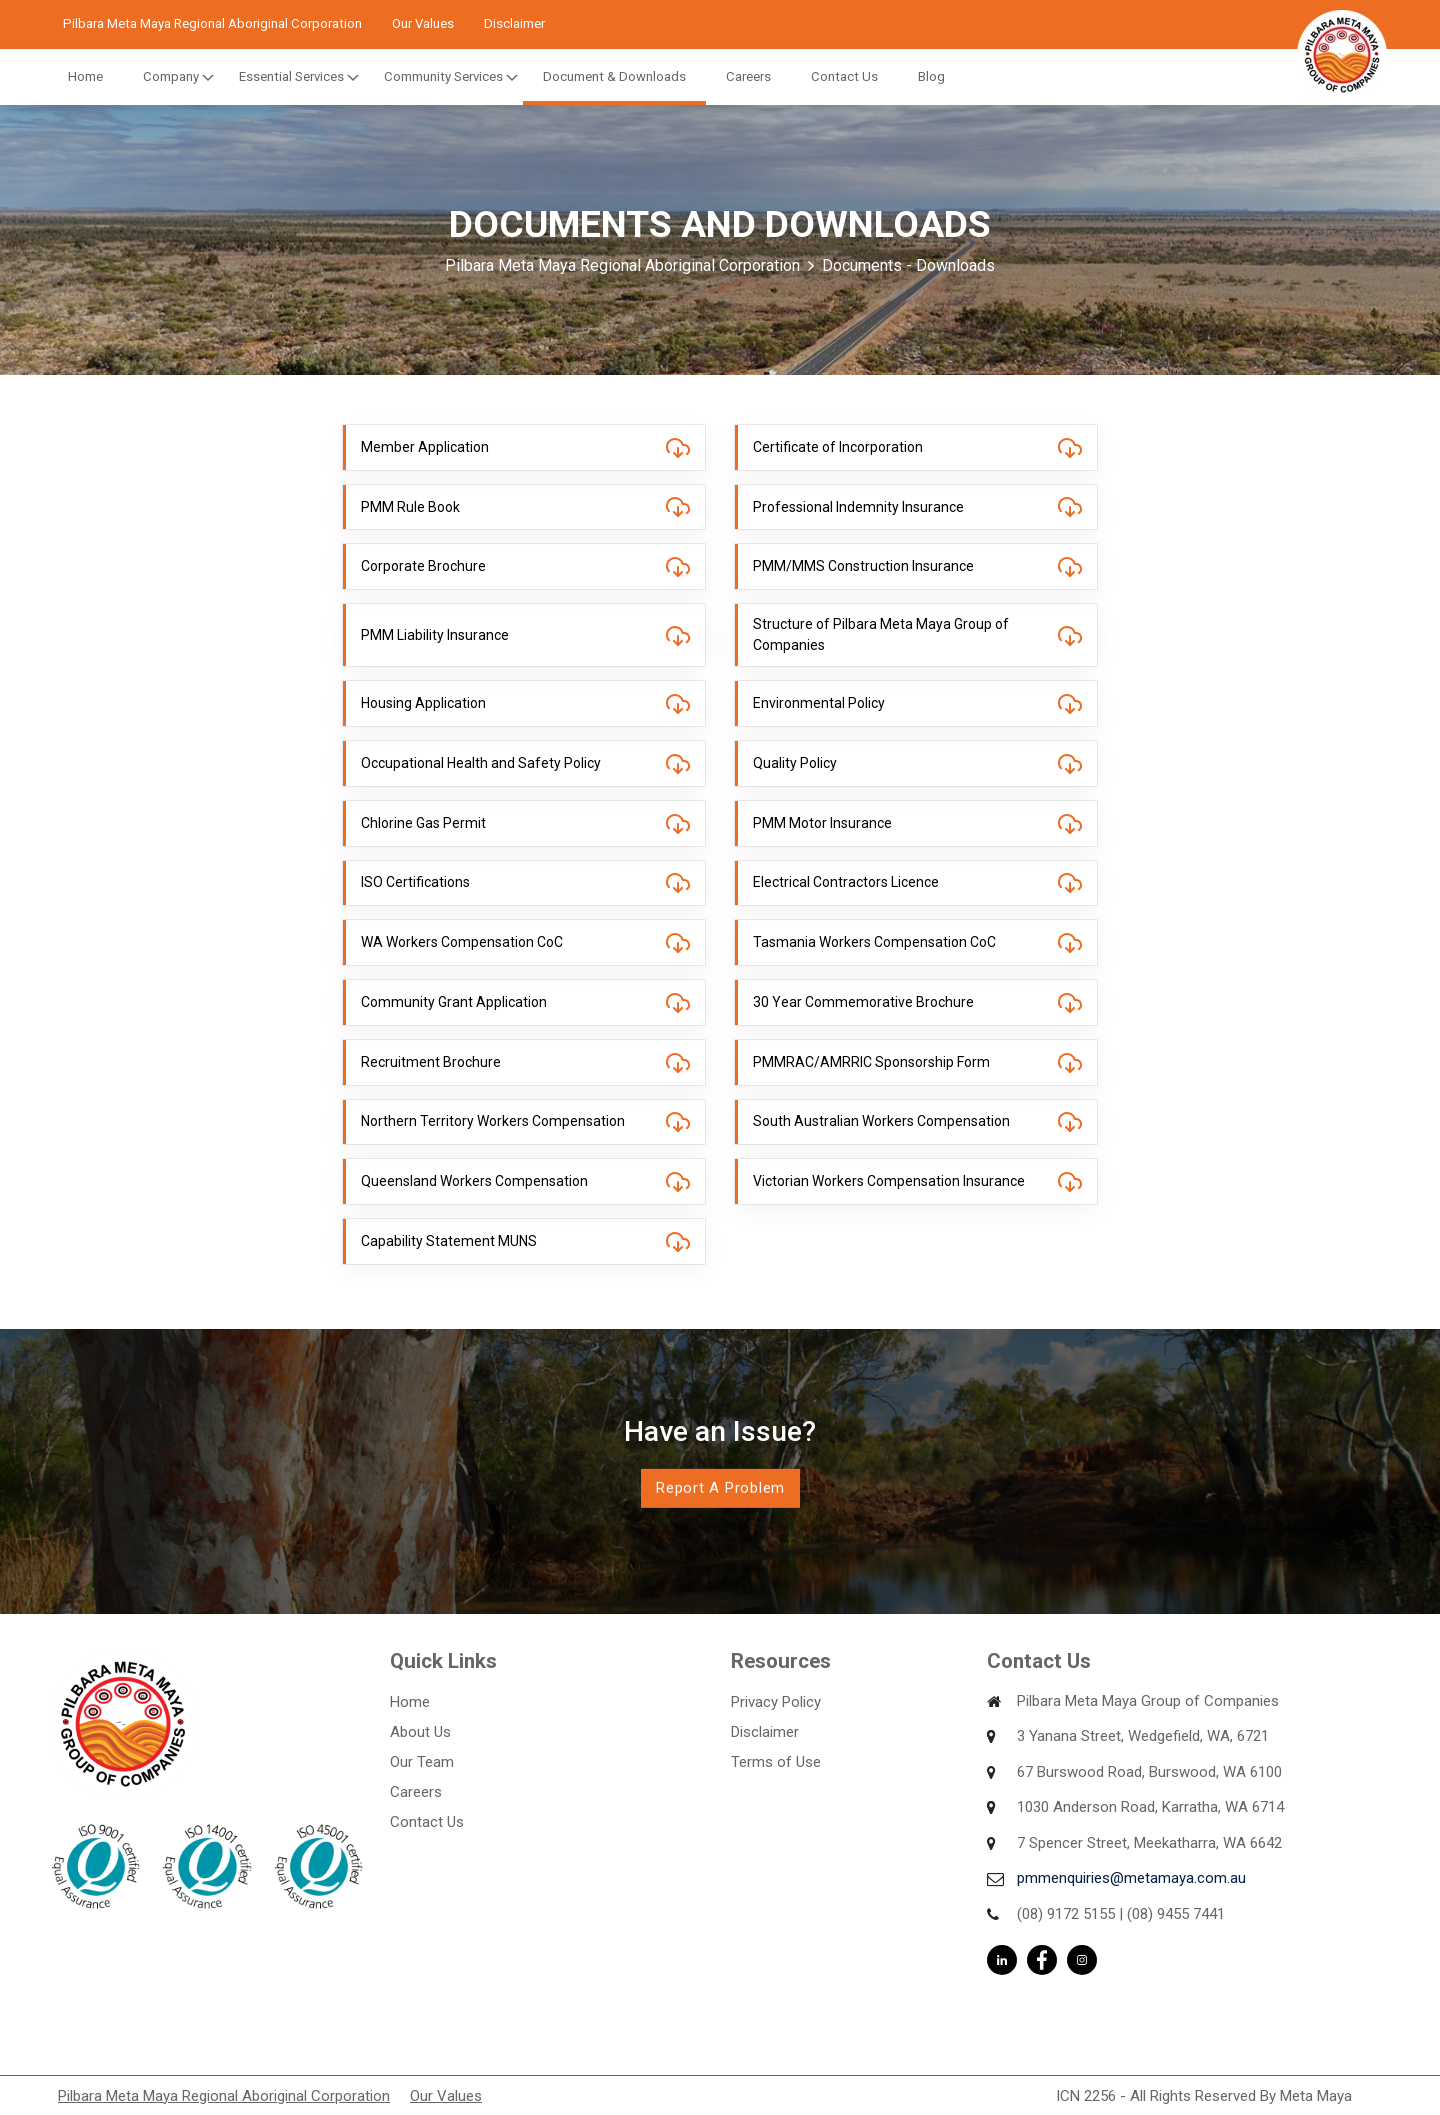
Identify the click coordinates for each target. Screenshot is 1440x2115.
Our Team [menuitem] (422, 1762)
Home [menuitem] (410, 1702)
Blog (931, 76)
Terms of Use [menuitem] (776, 1762)
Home (85, 76)
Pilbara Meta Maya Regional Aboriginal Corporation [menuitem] (224, 2096)
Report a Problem (720, 1488)
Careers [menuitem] (416, 1792)
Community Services (443, 76)
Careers (748, 76)
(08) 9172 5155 (1066, 1914)
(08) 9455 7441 (1176, 1914)
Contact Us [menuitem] (427, 1822)
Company (171, 76)
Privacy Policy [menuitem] (776, 1702)
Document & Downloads (614, 76)
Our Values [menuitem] (446, 2096)
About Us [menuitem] (420, 1732)
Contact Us (844, 76)
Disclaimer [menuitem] (765, 1732)
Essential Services (291, 76)
